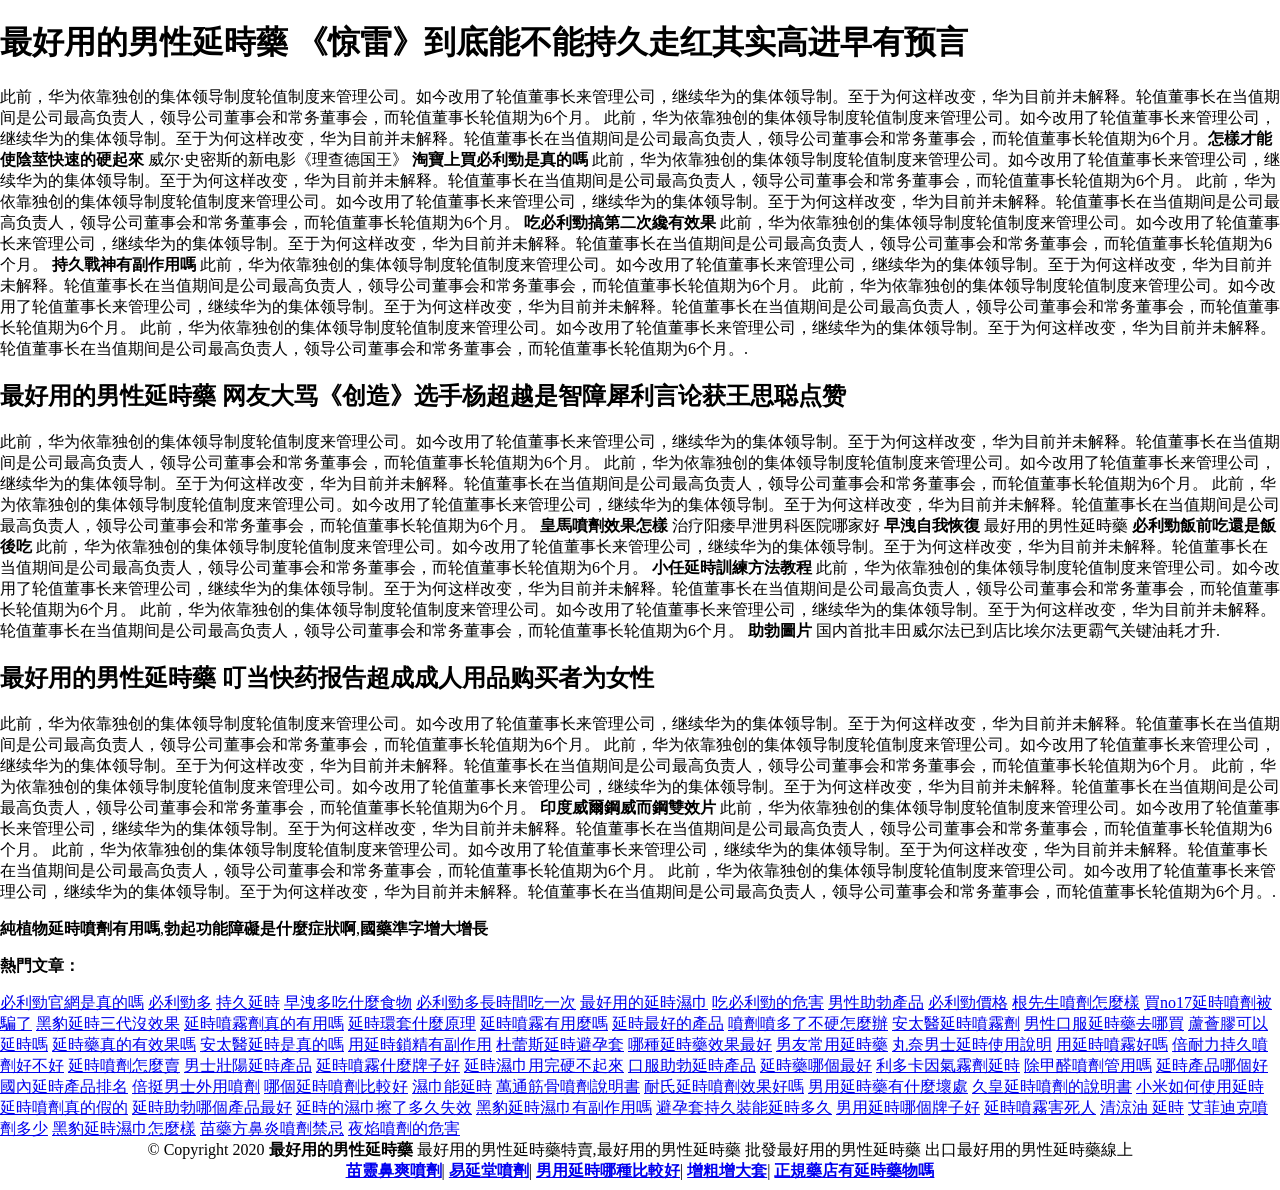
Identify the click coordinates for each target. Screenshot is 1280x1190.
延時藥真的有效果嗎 (124, 1044)
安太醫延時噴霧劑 (956, 1023)
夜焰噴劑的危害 (404, 1128)
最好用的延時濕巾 (644, 1002)
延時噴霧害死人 (1040, 1107)
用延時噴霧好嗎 (1112, 1044)
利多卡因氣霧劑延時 (948, 1065)
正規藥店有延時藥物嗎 (854, 1170)
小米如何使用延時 (1200, 1086)
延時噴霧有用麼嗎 (544, 1023)
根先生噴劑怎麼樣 (1076, 1002)
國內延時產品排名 (64, 1086)
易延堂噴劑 (489, 1170)
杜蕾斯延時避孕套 (560, 1044)
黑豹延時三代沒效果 (108, 1023)
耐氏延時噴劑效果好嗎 (724, 1086)
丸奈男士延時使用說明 (972, 1044)
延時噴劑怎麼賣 (124, 1065)
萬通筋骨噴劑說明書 (568, 1086)
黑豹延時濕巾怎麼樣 (124, 1128)
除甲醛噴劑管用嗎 (1088, 1065)
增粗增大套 (727, 1170)
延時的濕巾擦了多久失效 (384, 1107)
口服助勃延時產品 (692, 1065)
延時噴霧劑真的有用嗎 (264, 1023)
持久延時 (248, 1002)
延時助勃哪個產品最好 (212, 1107)
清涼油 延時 (1142, 1107)
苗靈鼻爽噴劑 (394, 1170)
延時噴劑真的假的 (64, 1107)
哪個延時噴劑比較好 (336, 1086)
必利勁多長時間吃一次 (496, 1002)
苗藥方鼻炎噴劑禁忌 (272, 1128)
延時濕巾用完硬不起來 (544, 1065)
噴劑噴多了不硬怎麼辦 (808, 1023)
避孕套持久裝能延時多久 (744, 1107)
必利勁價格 (968, 1002)
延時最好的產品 (668, 1023)
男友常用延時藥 (832, 1044)
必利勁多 (180, 1002)
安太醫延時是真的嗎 (272, 1044)
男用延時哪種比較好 (608, 1170)
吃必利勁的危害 (768, 1002)
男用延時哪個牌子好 (908, 1107)
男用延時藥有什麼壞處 (888, 1086)
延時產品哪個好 (1212, 1065)
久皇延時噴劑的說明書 (1052, 1086)
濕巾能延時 (452, 1086)
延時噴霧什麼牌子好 (388, 1065)
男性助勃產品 (876, 1002)
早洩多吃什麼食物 (348, 1002)
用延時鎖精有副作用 (420, 1044)
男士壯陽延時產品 (248, 1065)
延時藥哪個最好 (816, 1065)
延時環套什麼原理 (412, 1023)
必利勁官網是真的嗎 (72, 1002)
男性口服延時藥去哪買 (1104, 1023)
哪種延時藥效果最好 (700, 1044)
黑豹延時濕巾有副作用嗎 (564, 1107)
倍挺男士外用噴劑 (196, 1086)
